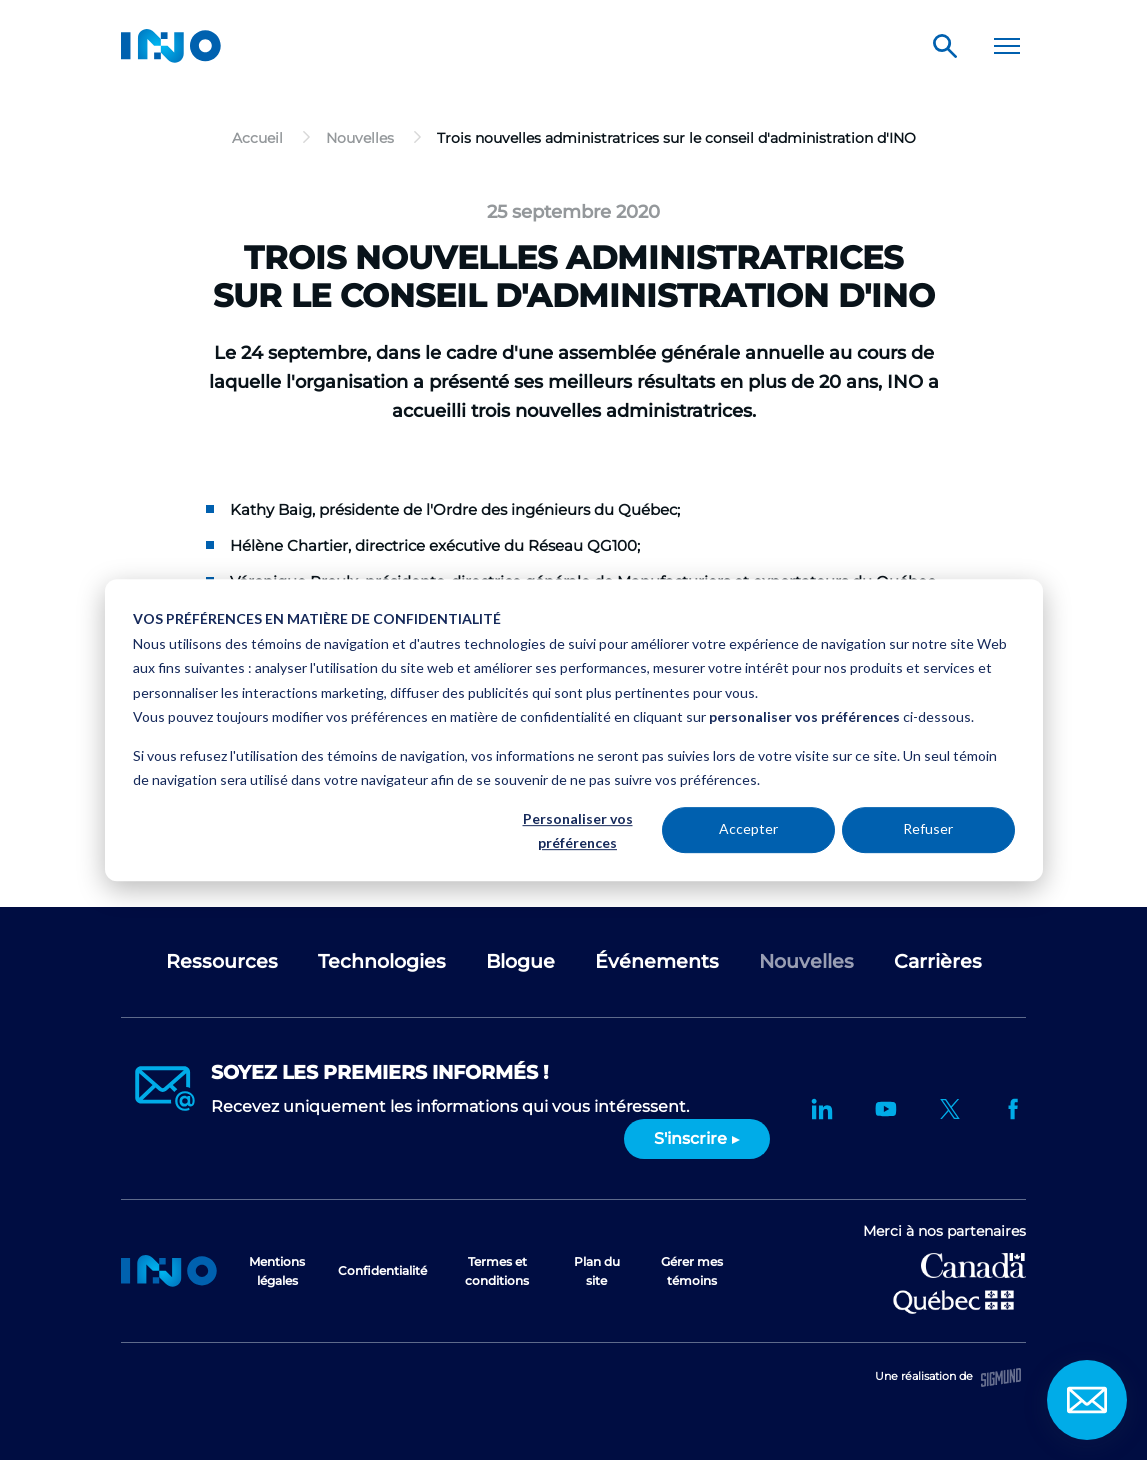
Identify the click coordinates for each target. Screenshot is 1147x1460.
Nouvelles (806, 961)
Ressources (222, 961)
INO (171, 46)
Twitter (950, 1109)
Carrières (938, 961)
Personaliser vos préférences (578, 831)
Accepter (748, 829)
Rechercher (945, 46)
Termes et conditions (497, 1271)
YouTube (886, 1109)
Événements (657, 961)
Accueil (169, 1271)
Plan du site (597, 1271)
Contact (1087, 1400)
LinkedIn (822, 1109)
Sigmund (1001, 1377)
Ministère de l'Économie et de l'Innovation (953, 1300)
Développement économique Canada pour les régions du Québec (973, 1265)
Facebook (1014, 1109)
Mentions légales (277, 1271)
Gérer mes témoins (692, 1271)
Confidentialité (382, 1270)
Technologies (382, 961)
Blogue (520, 961)
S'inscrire (690, 1138)
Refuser (928, 829)
